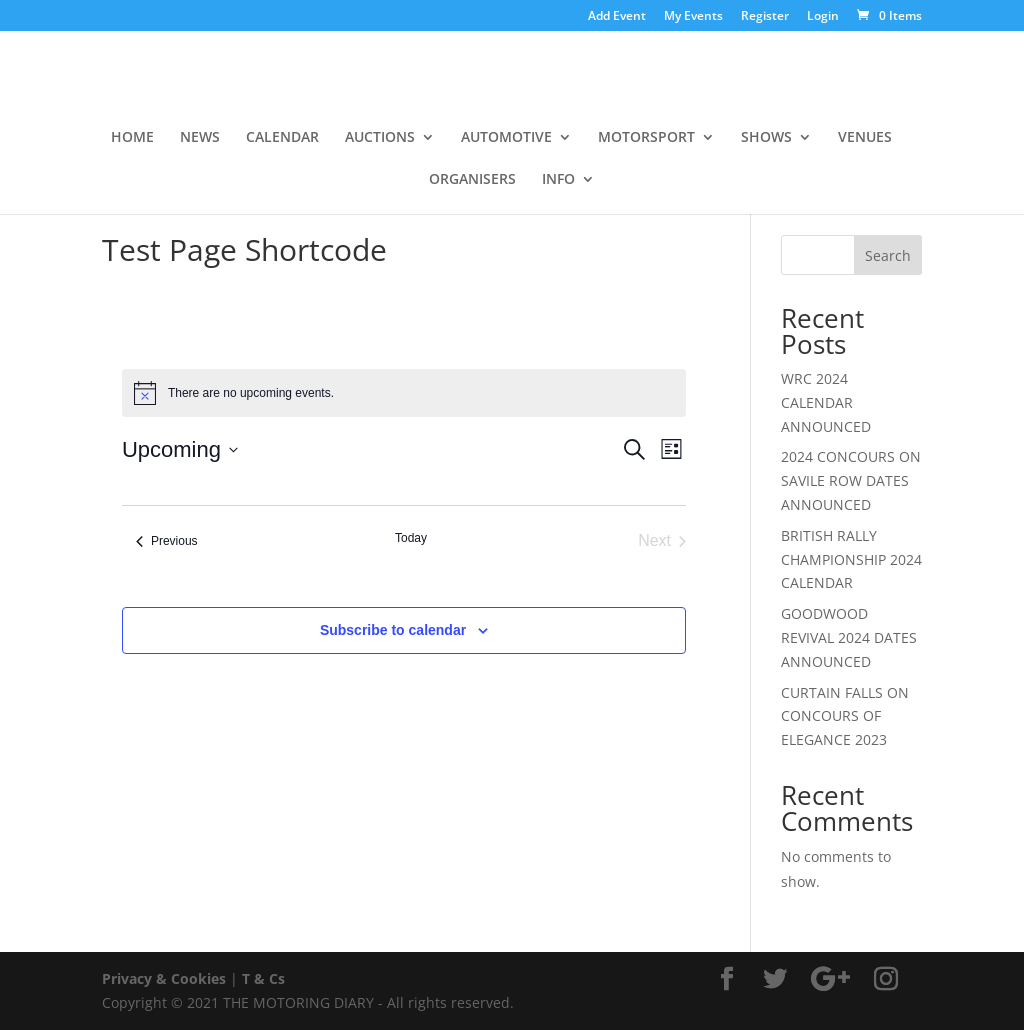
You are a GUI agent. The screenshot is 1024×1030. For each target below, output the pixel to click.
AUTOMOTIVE (506, 138)
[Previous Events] (167, 541)
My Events (693, 17)
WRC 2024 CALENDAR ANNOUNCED (826, 402)
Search (888, 255)
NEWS (200, 138)
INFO (558, 180)
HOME (132, 138)
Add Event (617, 17)
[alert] (404, 393)
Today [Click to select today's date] (411, 538)
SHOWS (766, 138)
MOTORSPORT (646, 138)
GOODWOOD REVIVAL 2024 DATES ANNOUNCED (849, 637)
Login (823, 17)
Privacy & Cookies (164, 978)
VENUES (865, 138)
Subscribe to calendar (393, 630)
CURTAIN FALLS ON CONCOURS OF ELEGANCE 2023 (845, 716)
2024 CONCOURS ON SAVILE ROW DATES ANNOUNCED (851, 480)
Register (765, 17)
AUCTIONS (380, 138)
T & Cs (263, 978)
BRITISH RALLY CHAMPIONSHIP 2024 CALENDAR (851, 559)
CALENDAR (282, 138)
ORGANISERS (472, 180)
